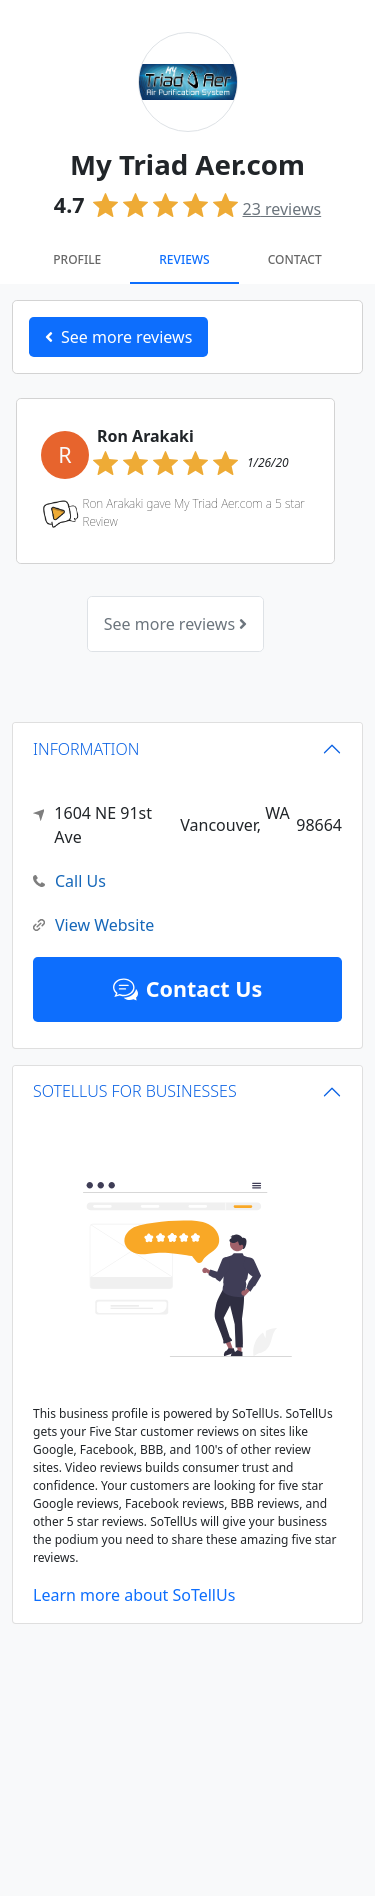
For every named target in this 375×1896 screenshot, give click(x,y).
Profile (77, 259)
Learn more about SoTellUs (134, 1595)
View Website (93, 925)
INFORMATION (86, 749)
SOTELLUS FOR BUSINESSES (135, 1091)
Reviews (184, 259)
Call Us (69, 881)
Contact (295, 259)
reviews (282, 209)
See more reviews (175, 624)
